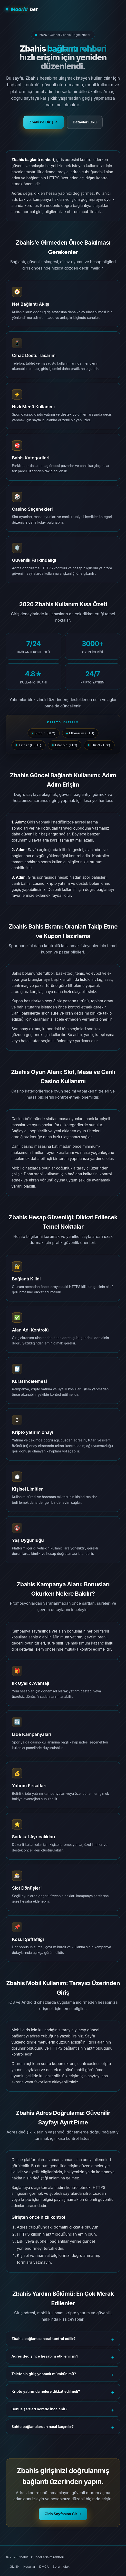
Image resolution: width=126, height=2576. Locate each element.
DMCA (44, 2566)
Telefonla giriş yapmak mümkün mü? (43, 2373)
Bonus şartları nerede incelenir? (39, 2409)
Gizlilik (14, 2566)
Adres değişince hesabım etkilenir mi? (44, 2356)
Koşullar (29, 2566)
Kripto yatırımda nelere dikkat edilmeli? (45, 2391)
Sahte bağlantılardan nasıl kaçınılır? (42, 2426)
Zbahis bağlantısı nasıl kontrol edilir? (43, 2338)
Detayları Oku (85, 122)
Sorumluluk (61, 2566)
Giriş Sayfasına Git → (63, 2513)
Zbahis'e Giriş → (43, 122)
